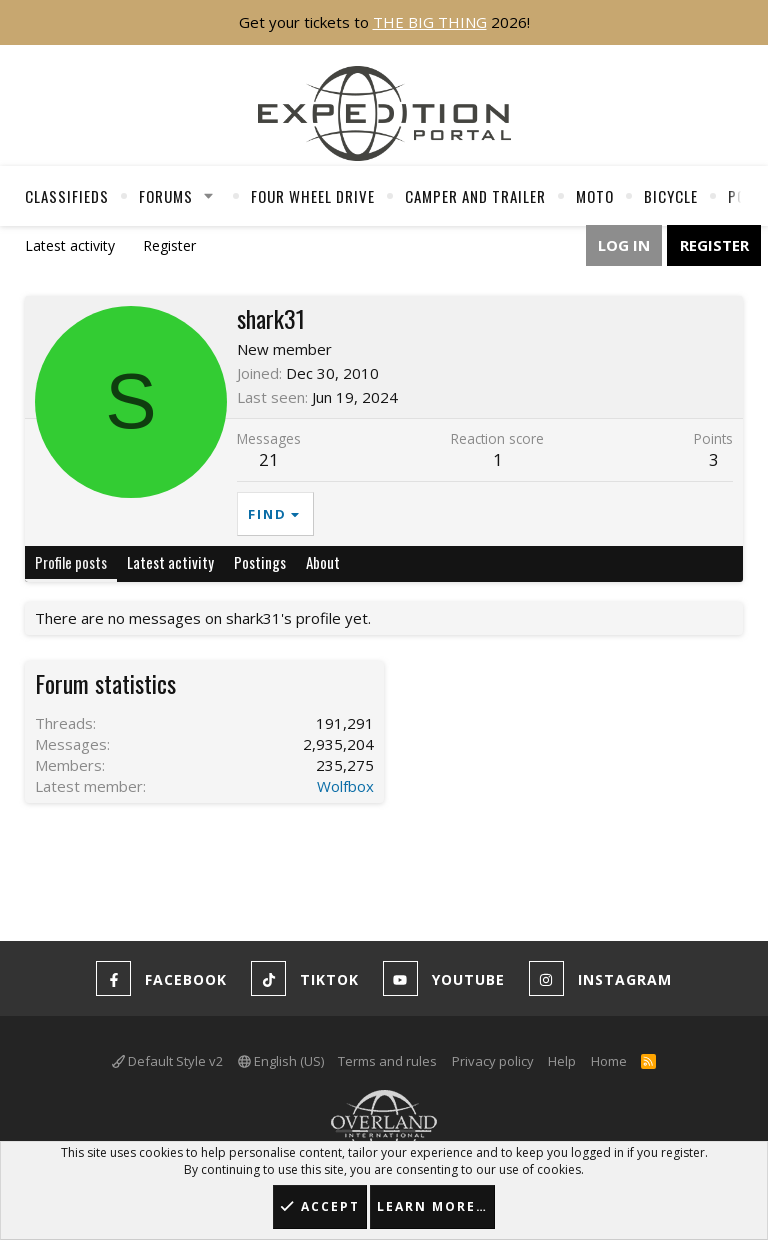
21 (269, 459)
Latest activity (70, 245)
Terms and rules (387, 1061)
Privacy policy (493, 1061)
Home (609, 1061)
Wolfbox (345, 786)
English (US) (281, 1061)
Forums (166, 196)
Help (562, 1061)
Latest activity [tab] (170, 562)
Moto (595, 196)
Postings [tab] (260, 562)
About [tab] (323, 562)
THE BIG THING (430, 22)
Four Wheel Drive (313, 196)
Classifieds (67, 196)
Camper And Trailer (475, 196)
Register (169, 245)
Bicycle (671, 196)
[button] (209, 196)
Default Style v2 (167, 1061)
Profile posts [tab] (71, 562)
